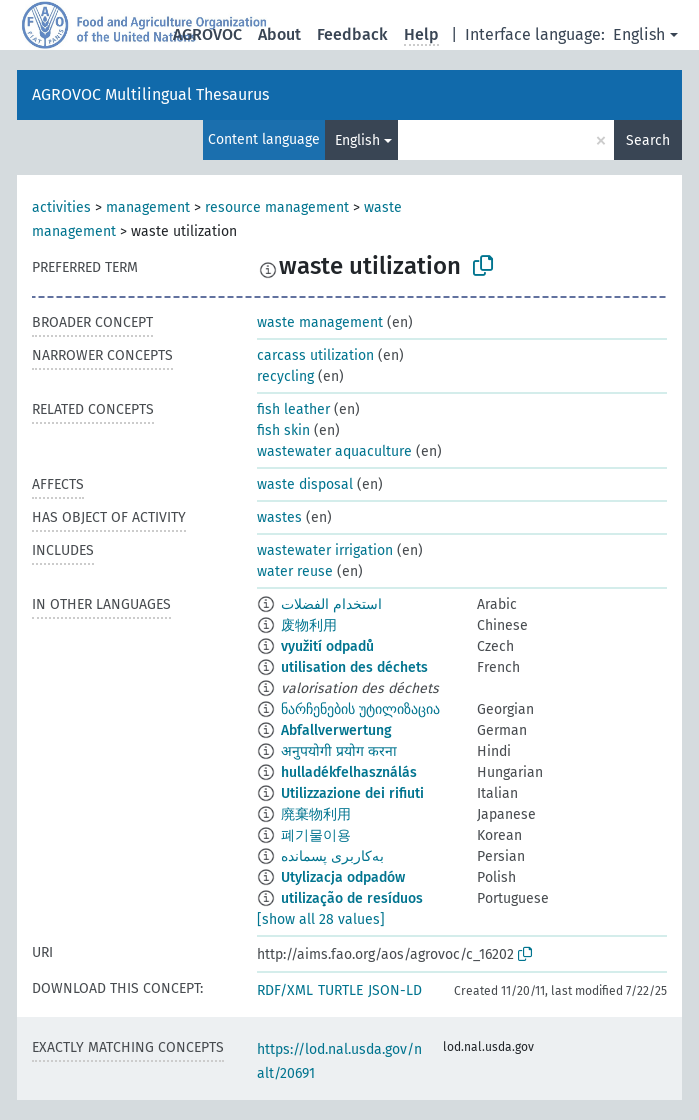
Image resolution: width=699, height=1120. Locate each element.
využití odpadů (327, 646)
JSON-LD (395, 990)
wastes (279, 517)
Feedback (352, 34)
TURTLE (340, 990)
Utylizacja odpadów (343, 877)
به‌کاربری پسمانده (332, 856)
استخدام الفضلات (331, 604)
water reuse (295, 571)
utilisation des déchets (354, 667)
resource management (277, 207)
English (639, 34)
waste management (320, 322)
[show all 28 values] (321, 919)
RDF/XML (285, 990)
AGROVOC (207, 34)
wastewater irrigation (325, 550)
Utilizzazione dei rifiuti (352, 793)
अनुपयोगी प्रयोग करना (339, 751)
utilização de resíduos (352, 898)
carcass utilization (315, 355)
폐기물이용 (316, 835)
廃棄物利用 (316, 814)
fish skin (283, 430)
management (148, 207)
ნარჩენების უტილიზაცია (360, 709)
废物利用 (309, 625)
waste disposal (305, 484)
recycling (285, 376)
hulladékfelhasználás (349, 772)
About (279, 34)
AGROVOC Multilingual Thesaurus (150, 94)
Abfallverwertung (336, 730)
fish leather (293, 409)
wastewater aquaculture (334, 451)
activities (61, 207)
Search (648, 140)
